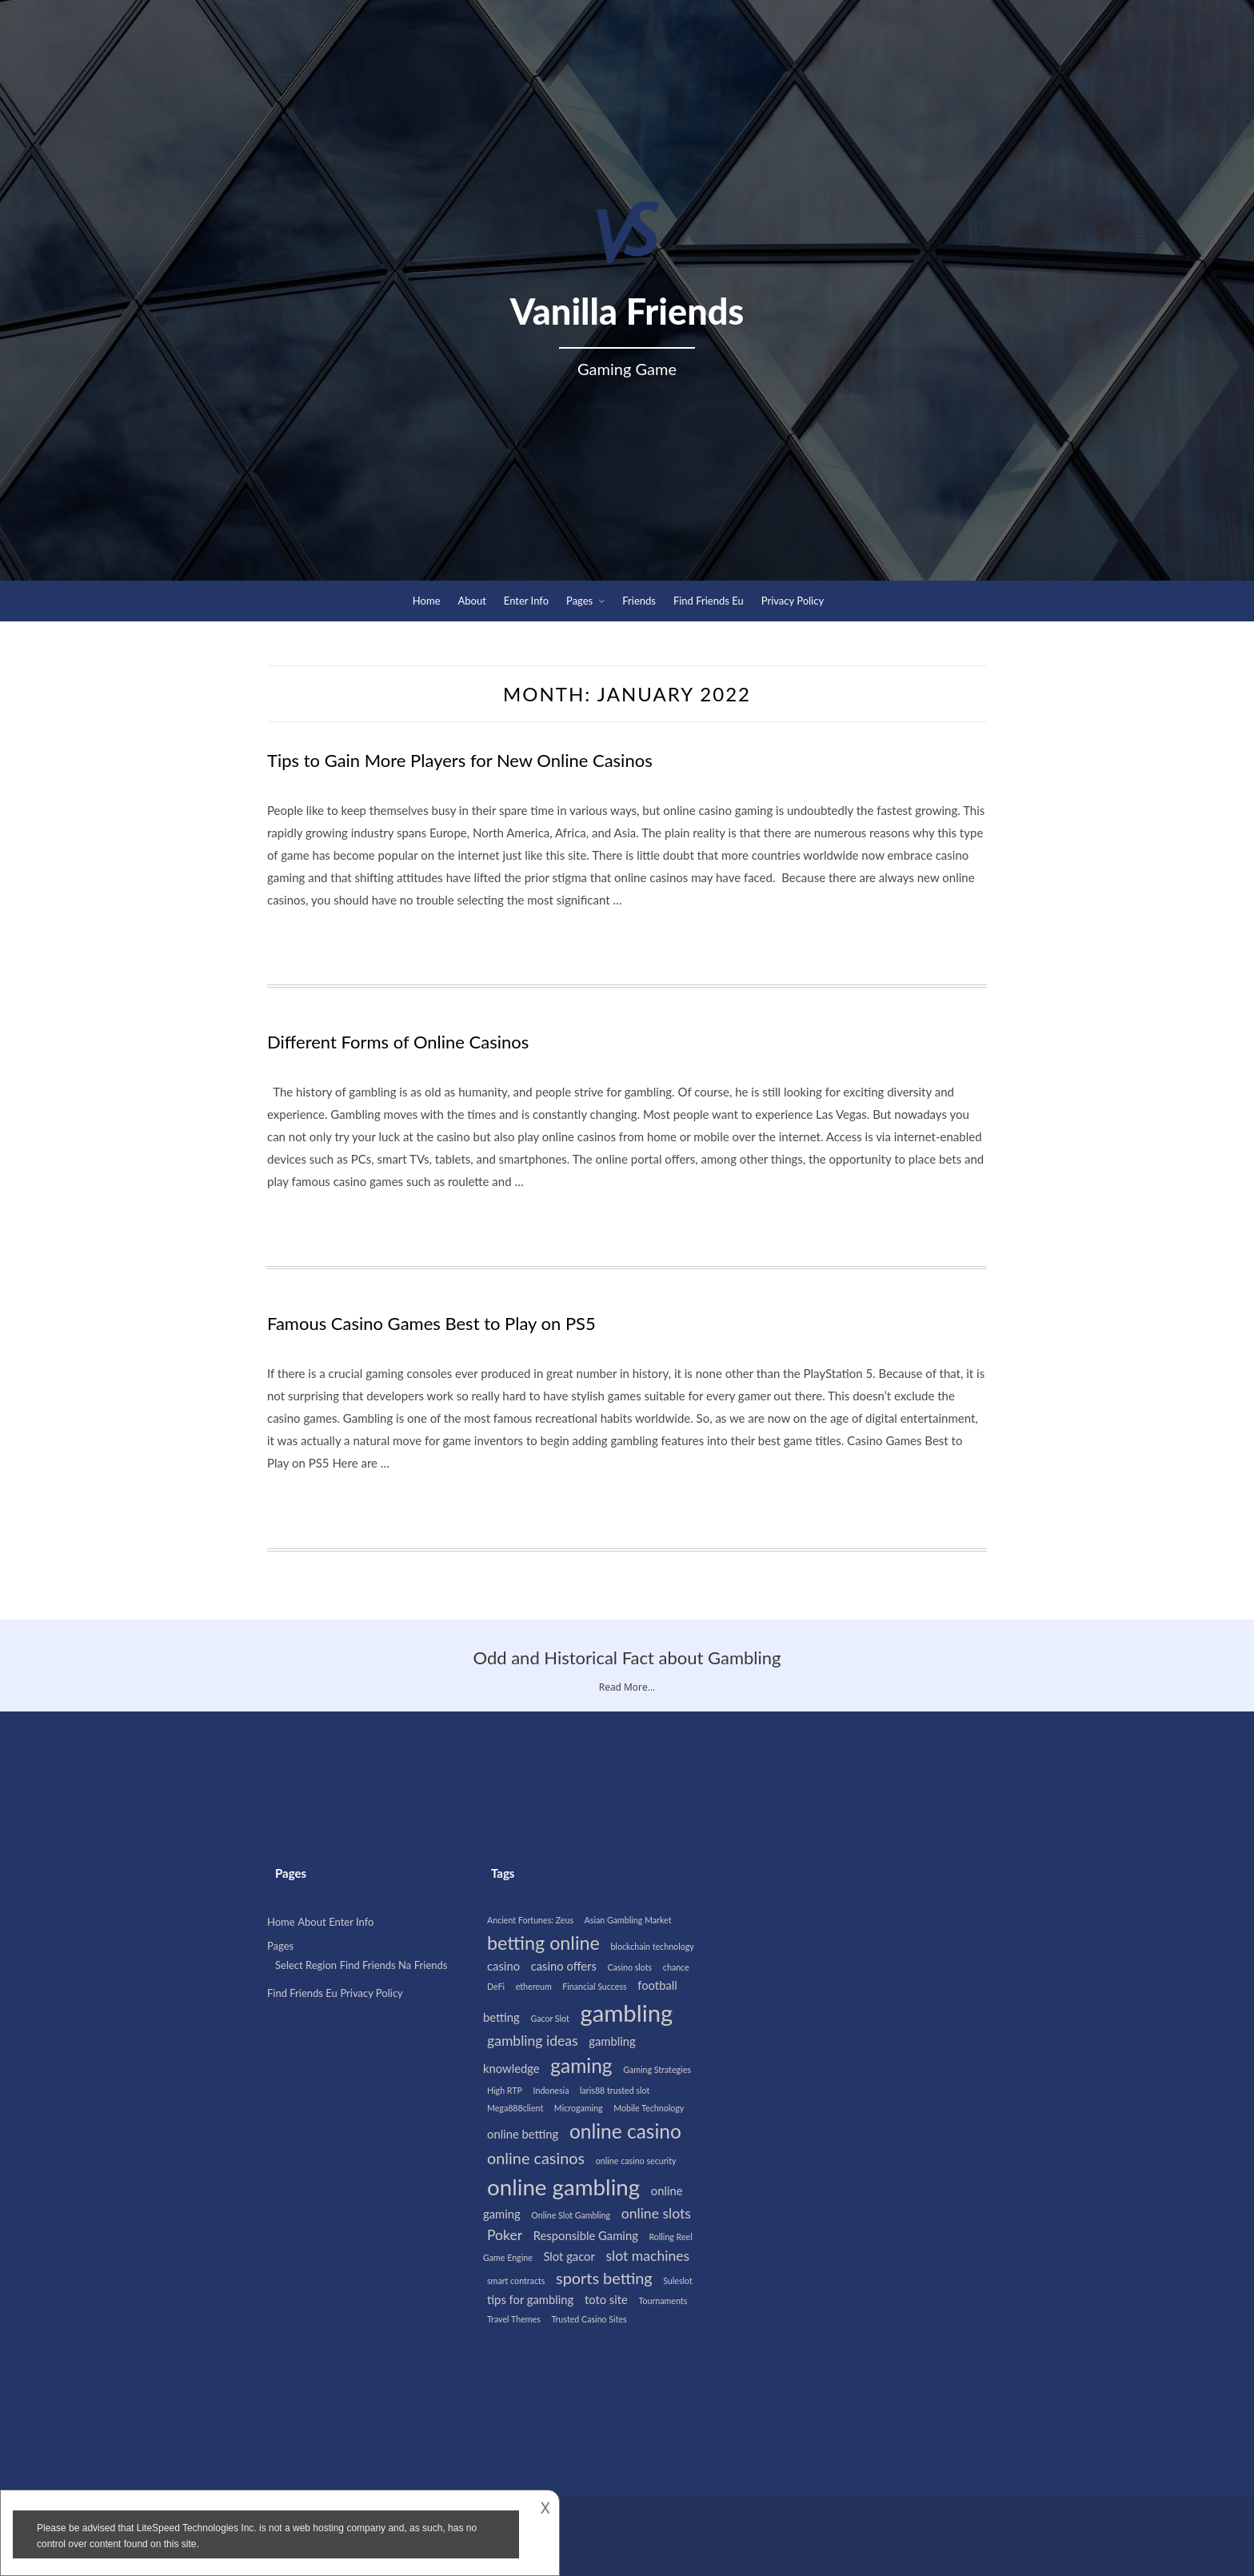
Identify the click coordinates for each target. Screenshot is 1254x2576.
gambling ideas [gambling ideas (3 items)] (532, 2040)
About (472, 600)
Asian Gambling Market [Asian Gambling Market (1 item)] (628, 1920)
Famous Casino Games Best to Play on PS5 (431, 1323)
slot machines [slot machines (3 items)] (647, 2255)
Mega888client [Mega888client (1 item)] (515, 2108)
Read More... (627, 1687)
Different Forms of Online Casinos (398, 1041)
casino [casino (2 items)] (503, 1966)
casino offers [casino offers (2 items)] (564, 1966)
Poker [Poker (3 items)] (504, 2235)
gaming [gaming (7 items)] (581, 2065)
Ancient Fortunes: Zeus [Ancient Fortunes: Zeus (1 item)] (530, 1920)
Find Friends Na (376, 1965)
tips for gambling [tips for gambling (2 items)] (530, 2299)
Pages (579, 600)
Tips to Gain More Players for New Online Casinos (460, 760)
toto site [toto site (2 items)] (606, 2299)
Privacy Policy (792, 600)
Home (427, 600)
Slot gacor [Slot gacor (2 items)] (569, 2256)
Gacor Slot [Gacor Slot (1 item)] (549, 2018)
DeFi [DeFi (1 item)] (496, 1986)
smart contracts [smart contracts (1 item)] (516, 2280)
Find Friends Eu (708, 600)
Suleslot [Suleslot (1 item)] (678, 2280)
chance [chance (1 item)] (676, 1967)
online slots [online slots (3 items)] (656, 2213)
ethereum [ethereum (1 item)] (534, 1986)
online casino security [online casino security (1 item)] (636, 2160)
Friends (639, 600)
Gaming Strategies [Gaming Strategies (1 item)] (657, 2069)
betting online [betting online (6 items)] (543, 1942)
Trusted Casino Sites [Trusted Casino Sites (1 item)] (588, 2319)
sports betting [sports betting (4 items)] (604, 2277)
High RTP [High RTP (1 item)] (504, 2090)
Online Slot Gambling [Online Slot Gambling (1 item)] (570, 2215)
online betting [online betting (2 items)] (522, 2134)
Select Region (306, 1965)
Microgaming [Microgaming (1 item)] (578, 2108)
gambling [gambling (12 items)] (626, 2013)
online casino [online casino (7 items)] (625, 2131)
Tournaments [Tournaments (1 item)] (663, 2300)
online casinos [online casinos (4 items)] (536, 2157)
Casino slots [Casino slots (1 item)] (629, 1967)
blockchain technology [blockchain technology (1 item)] (651, 1946)
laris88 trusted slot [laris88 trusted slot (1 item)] (614, 2090)
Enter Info (526, 600)
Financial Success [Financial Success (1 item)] (594, 1986)
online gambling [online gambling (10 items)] (563, 2187)
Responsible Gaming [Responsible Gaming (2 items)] (585, 2235)
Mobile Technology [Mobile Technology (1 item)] (648, 2108)
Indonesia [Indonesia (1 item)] (551, 2090)
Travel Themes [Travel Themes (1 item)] (514, 2319)
